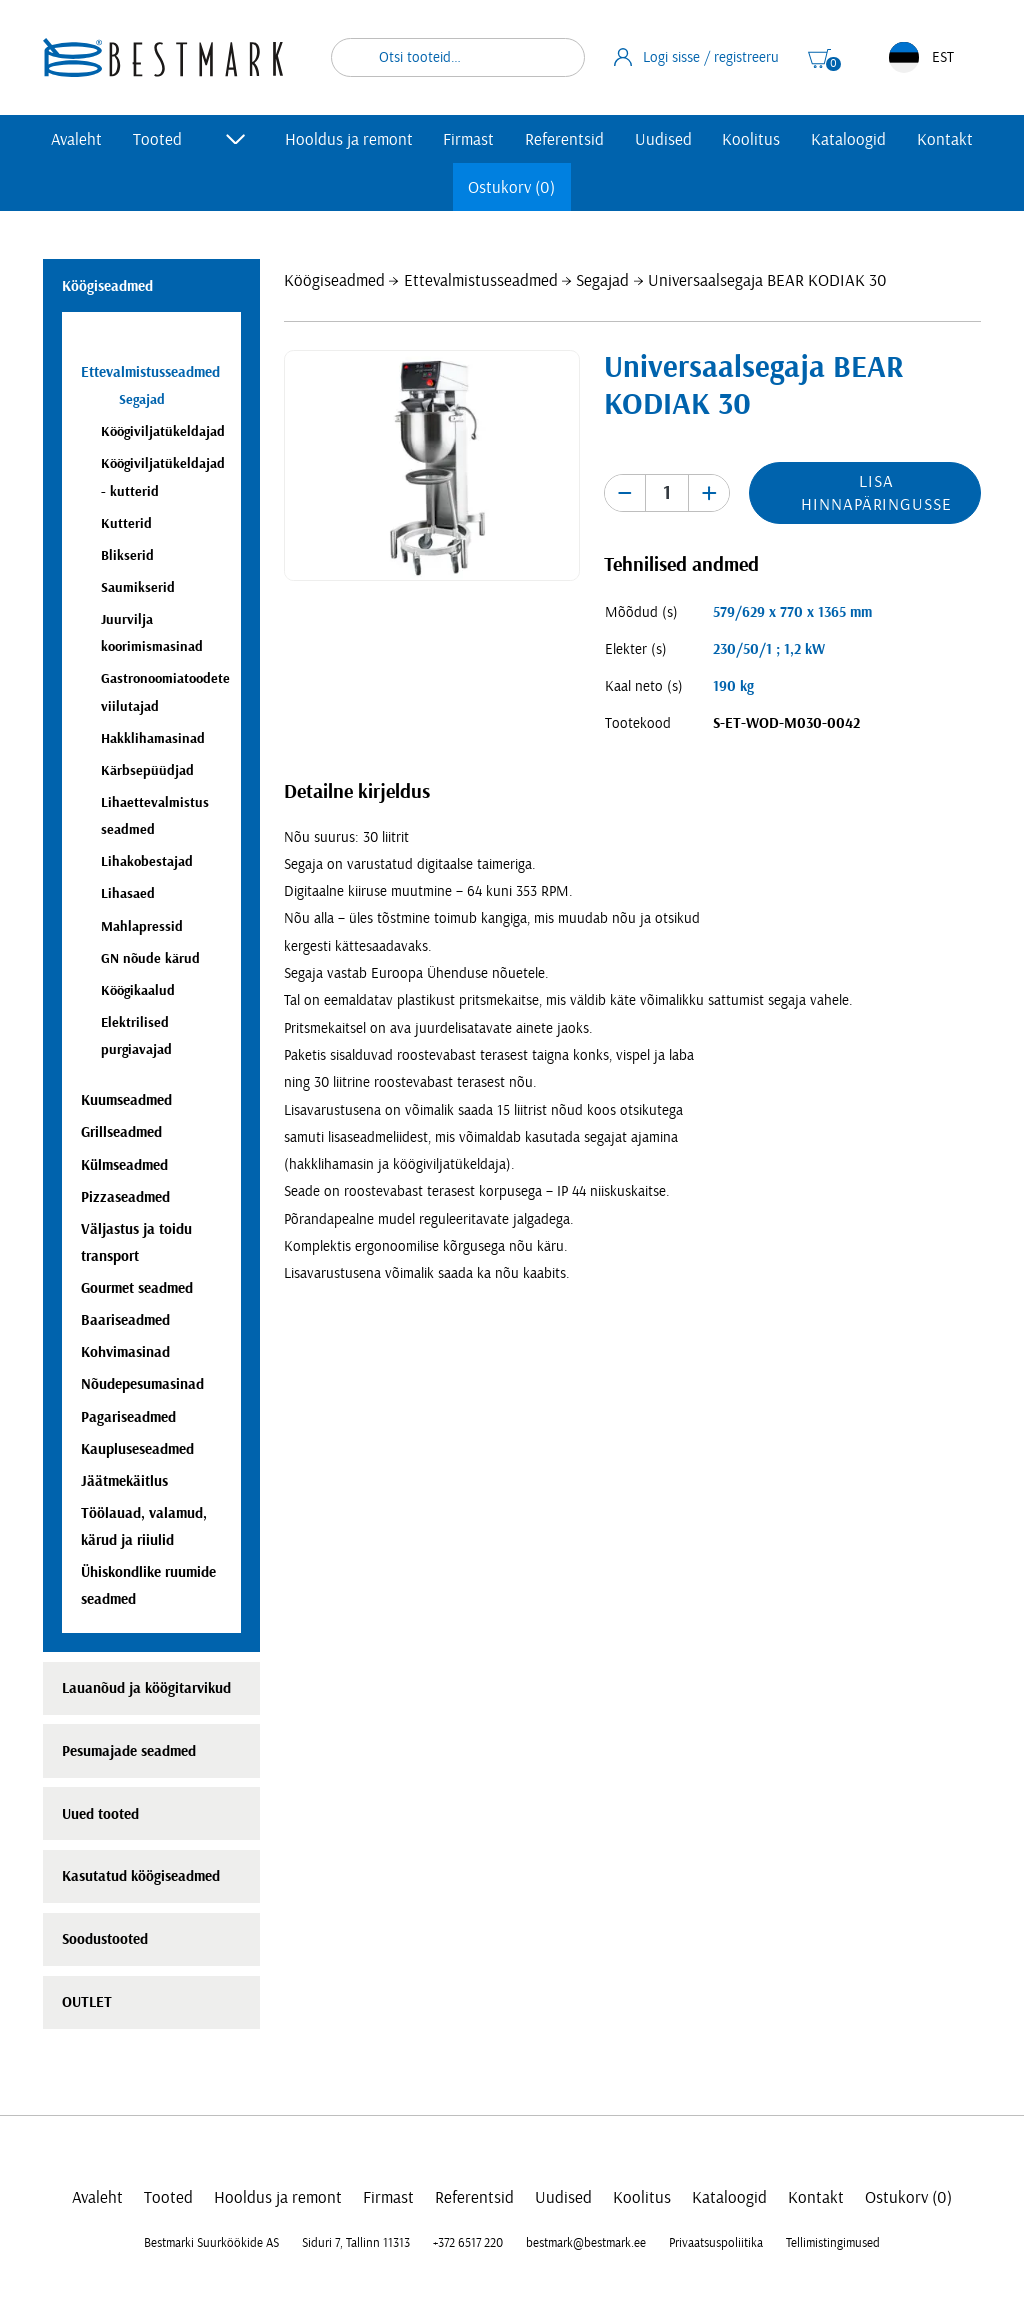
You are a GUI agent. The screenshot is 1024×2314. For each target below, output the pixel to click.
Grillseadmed (121, 1132)
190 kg (733, 686)
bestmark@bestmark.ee (586, 2243)
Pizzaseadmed (125, 1197)
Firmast (468, 139)
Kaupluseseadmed (137, 1449)
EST (921, 57)
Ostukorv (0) (511, 187)
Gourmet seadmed (137, 1288)
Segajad (602, 280)
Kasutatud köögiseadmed (141, 1876)
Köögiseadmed (334, 280)
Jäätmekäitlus (124, 1481)
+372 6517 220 (468, 2243)
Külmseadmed (124, 1165)
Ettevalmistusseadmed (481, 280)
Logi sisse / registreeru (697, 57)
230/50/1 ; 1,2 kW (769, 649)
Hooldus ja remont (349, 139)
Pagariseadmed (128, 1417)
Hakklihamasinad (153, 738)
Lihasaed (128, 893)
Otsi (557, 57)
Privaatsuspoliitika (716, 2243)
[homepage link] (163, 57)
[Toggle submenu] (236, 139)
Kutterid (126, 523)
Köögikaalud (138, 990)
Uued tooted (100, 1814)
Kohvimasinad (125, 1352)
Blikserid (127, 555)
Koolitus (751, 139)
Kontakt (945, 139)
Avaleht (76, 139)
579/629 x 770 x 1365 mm (792, 612)
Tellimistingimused (833, 2243)
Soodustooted (105, 1939)
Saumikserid (138, 587)
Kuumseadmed (126, 1100)
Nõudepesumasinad (142, 1384)
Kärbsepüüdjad (147, 770)
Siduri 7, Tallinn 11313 (356, 2243)
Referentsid (564, 139)
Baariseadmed (125, 1320)
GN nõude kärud (150, 958)
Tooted (157, 139)
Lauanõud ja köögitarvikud (146, 1688)
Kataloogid (848, 139)
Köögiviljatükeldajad (163, 431)
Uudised (663, 139)
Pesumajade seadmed (129, 1751)
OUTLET (87, 2002)
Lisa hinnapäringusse (876, 493)
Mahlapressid (142, 926)
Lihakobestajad (147, 861)
